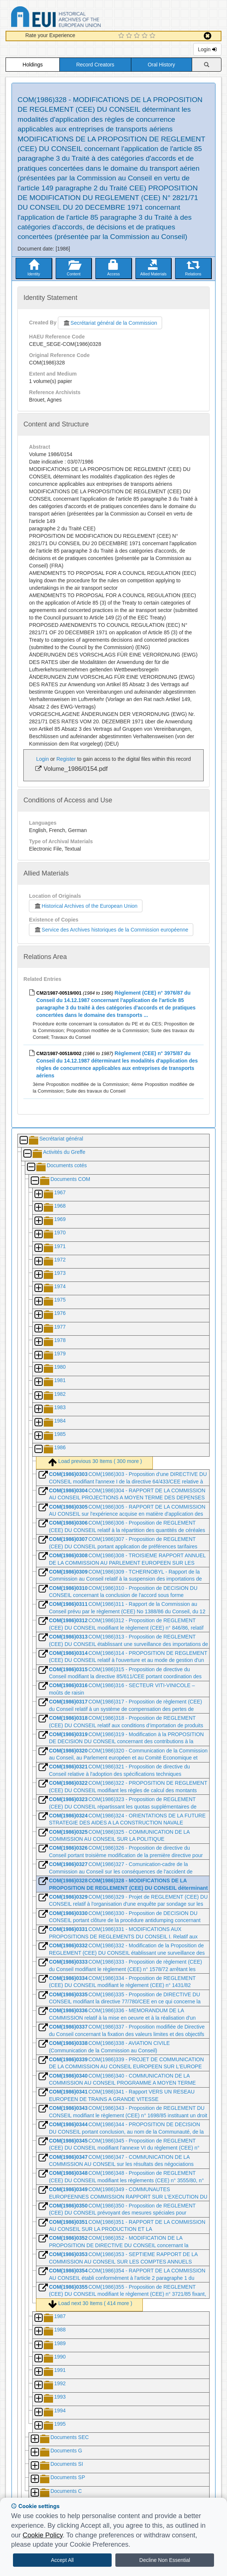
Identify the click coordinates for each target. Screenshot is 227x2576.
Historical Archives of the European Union (85, 906)
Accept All (62, 2560)
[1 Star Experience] (122, 36)
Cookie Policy (43, 2535)
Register (66, 759)
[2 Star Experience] (130, 36)
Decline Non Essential (164, 2560)
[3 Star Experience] (138, 36)
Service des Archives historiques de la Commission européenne (111, 929)
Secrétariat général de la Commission (110, 323)
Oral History (161, 65)
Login (207, 49)
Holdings (33, 65)
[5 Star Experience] (153, 36)
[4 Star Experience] (145, 36)
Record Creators (95, 65)
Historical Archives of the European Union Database (76, 18)
